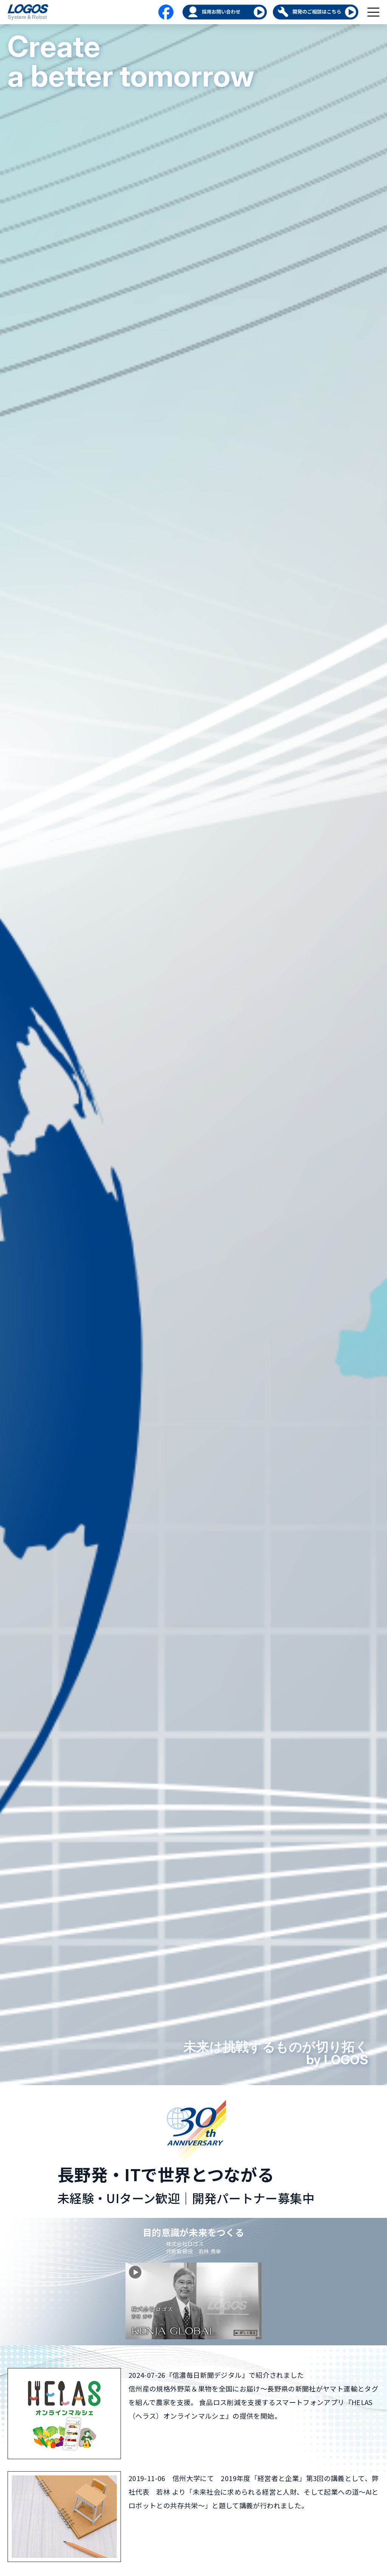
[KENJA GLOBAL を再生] (193, 2301)
